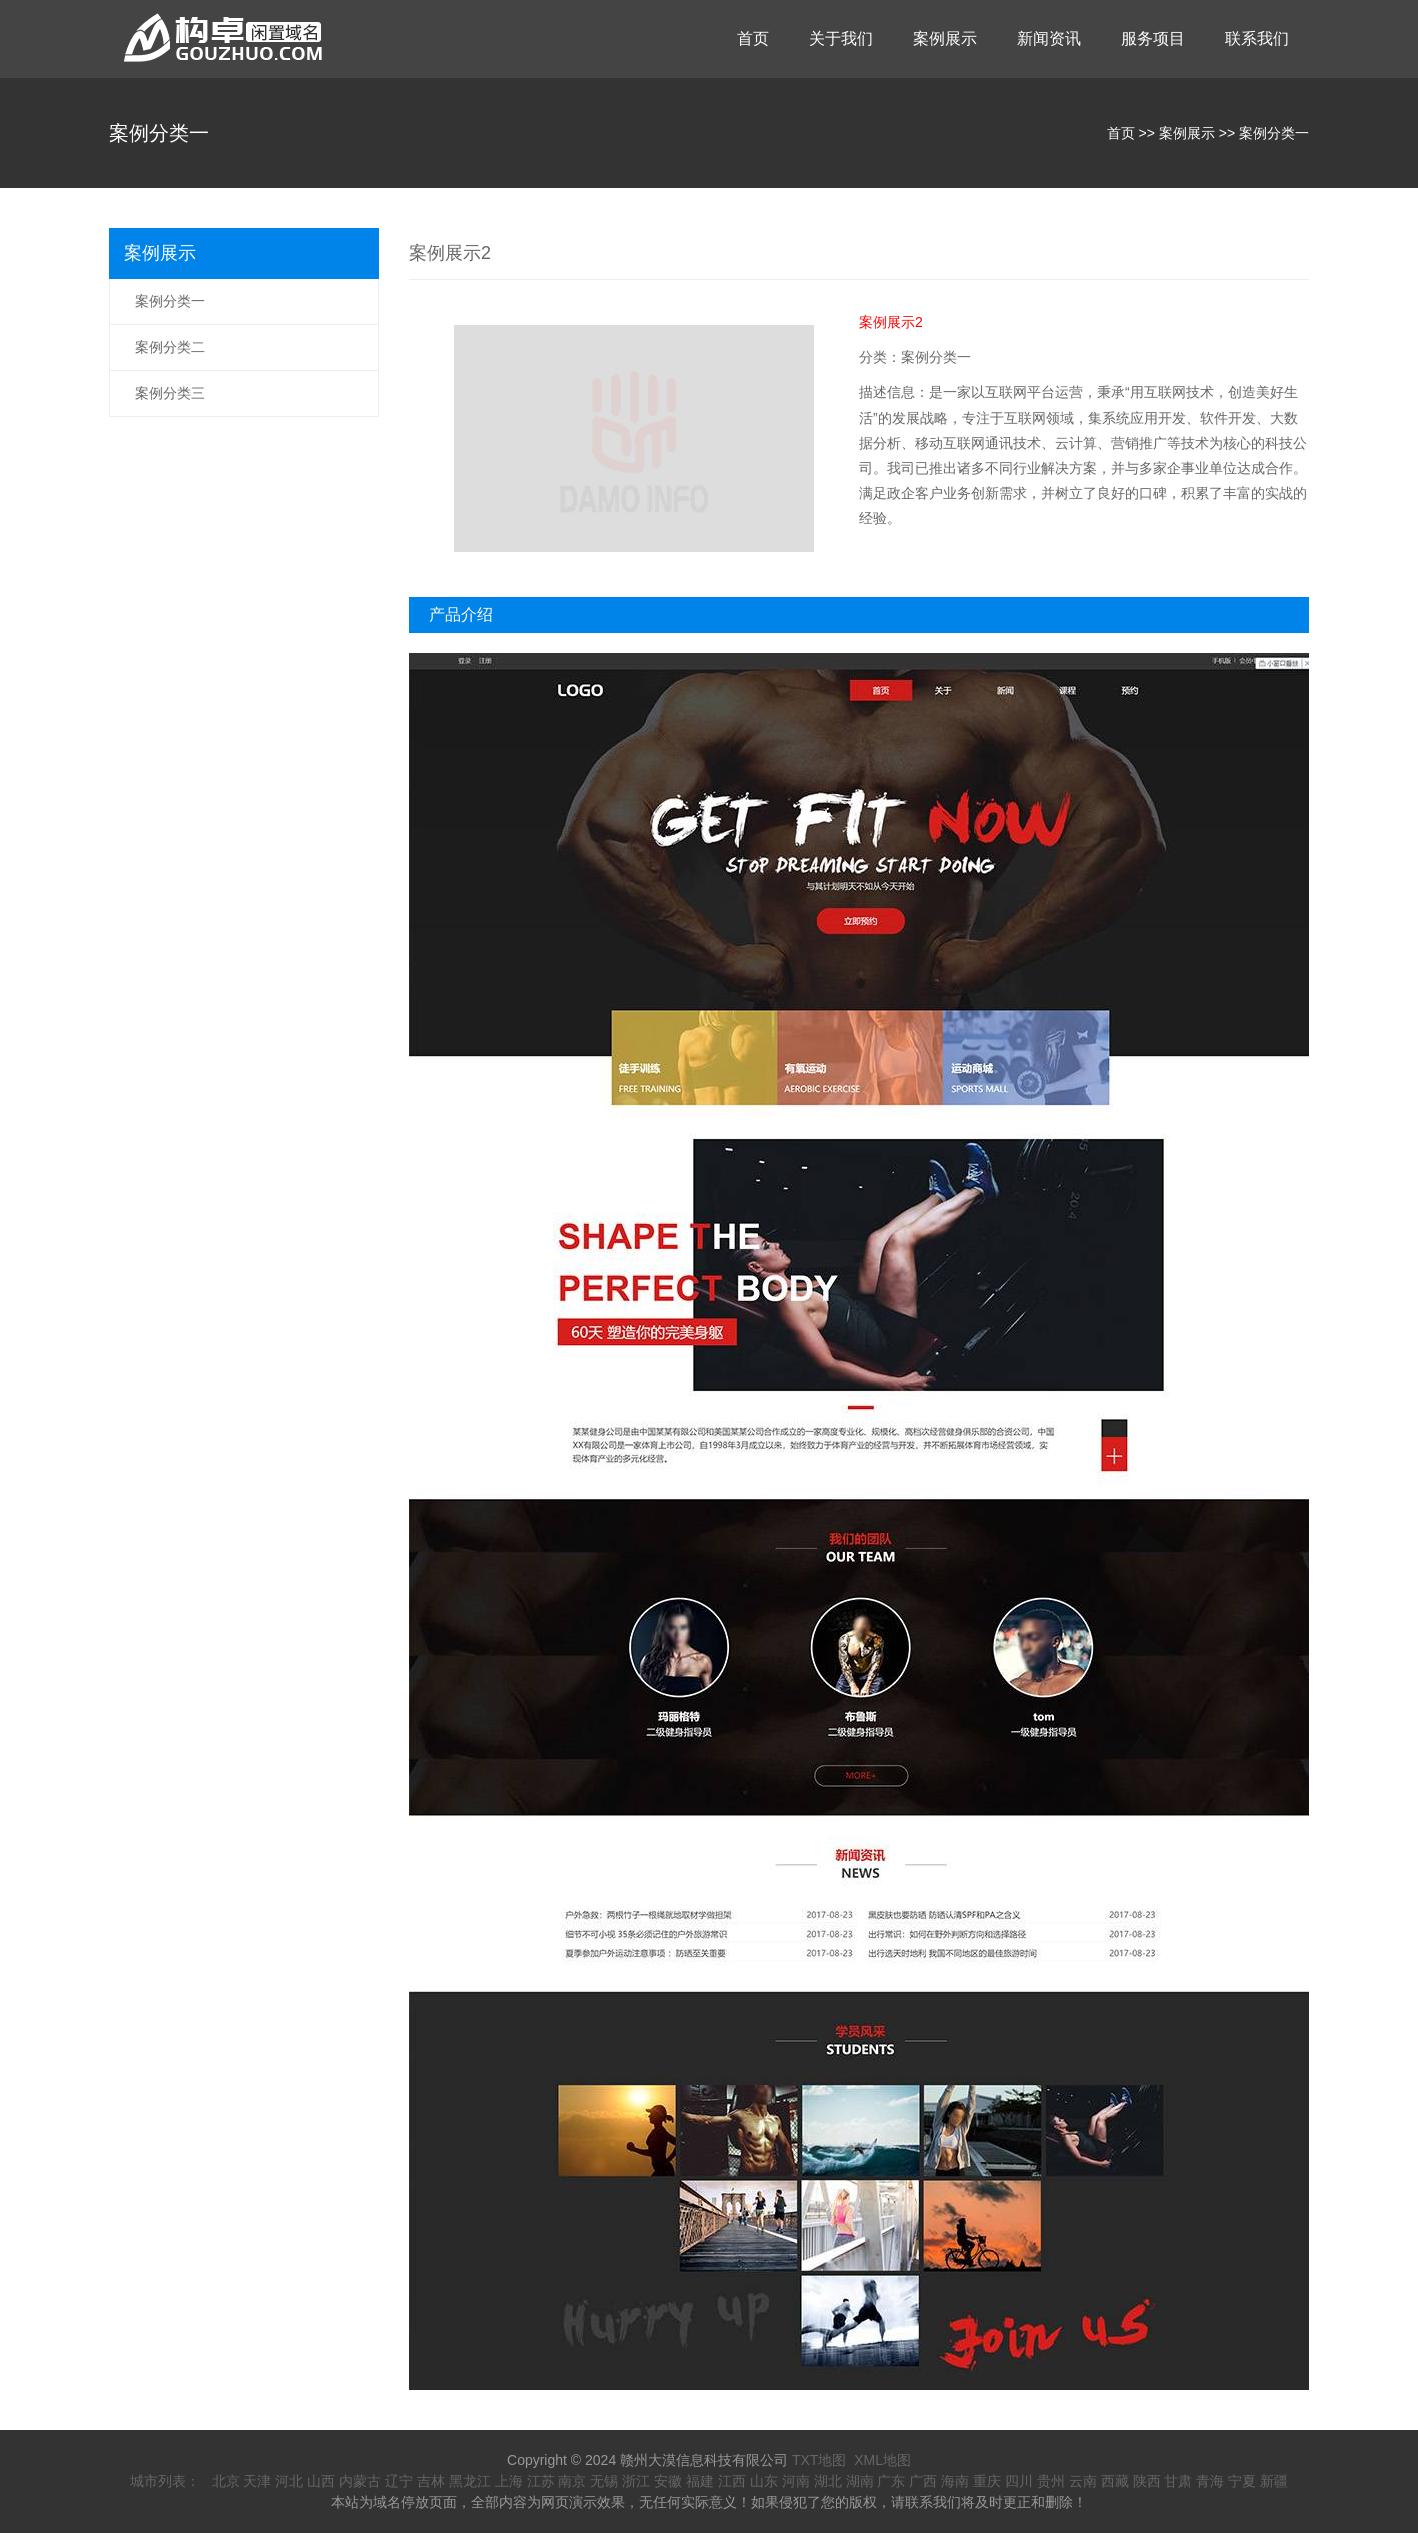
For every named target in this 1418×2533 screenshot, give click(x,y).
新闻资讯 (1049, 38)
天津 (257, 2481)
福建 (700, 2481)
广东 (891, 2481)
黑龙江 (470, 2481)
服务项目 (1153, 38)
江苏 (541, 2481)
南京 (572, 2481)
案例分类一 (1274, 133)
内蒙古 (360, 2481)
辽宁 (399, 2481)
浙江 (636, 2481)
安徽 (668, 2481)
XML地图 (882, 2460)
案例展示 (945, 38)
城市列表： (165, 2481)
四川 (1019, 2481)
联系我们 (1257, 38)
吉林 (431, 2481)
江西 (732, 2481)
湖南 (860, 2481)
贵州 (1051, 2481)
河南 (796, 2481)
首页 (753, 38)
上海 (509, 2481)
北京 (226, 2481)
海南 (955, 2481)
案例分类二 (170, 347)
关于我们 (841, 38)
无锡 (604, 2481)
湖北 (828, 2481)
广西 (923, 2481)
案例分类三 (170, 393)
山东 (764, 2481)
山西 (321, 2481)
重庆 (987, 2481)
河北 (289, 2481)
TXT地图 (819, 2460)
